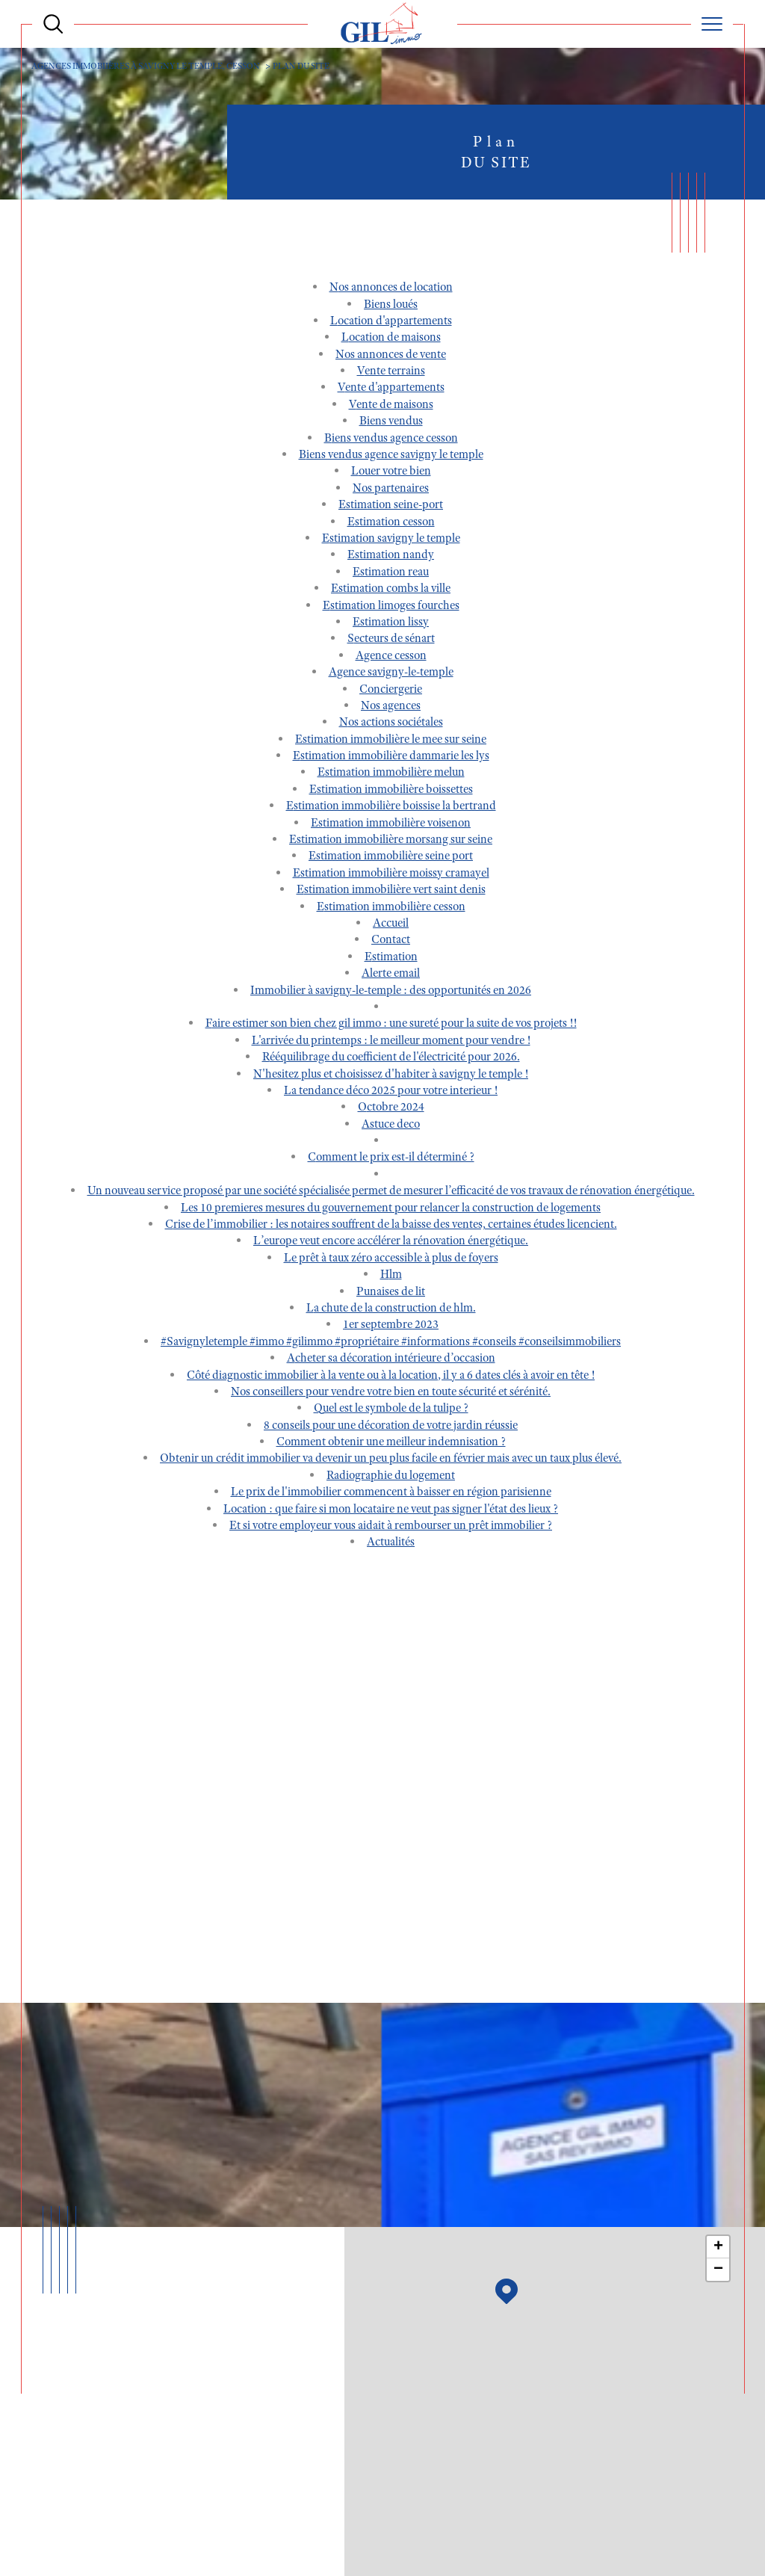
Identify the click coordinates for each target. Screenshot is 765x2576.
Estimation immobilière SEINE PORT (391, 858)
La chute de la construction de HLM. (391, 1310)
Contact (390, 942)
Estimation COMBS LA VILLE (390, 591)
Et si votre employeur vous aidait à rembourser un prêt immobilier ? (390, 1528)
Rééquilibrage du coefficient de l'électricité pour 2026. (391, 1059)
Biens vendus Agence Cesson (391, 440)
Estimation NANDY (390, 557)
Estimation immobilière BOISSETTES (391, 791)
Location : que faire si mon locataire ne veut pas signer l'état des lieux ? (390, 1511)
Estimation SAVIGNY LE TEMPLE (391, 541)
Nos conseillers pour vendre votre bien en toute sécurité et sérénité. (391, 1394)
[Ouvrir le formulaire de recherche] (53, 23)
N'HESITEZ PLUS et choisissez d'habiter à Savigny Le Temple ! (390, 1076)
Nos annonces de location (391, 289)
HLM (391, 1277)
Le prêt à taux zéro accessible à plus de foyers (391, 1260)
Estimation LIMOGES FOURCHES (391, 607)
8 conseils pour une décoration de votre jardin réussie (391, 1427)
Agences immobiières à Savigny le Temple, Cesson (151, 66)
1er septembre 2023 (391, 1327)
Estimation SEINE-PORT (390, 507)
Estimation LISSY (391, 624)
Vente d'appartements (391, 390)
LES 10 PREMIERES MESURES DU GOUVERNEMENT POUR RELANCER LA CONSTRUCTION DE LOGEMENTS (391, 1209)
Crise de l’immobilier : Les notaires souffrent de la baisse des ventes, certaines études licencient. (391, 1227)
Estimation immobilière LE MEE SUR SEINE (390, 741)
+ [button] (718, 2248)
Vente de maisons (391, 406)
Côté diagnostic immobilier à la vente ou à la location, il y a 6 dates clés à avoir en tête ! (391, 1377)
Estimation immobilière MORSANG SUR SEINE (390, 842)
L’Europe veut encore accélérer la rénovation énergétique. (390, 1243)
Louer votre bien (391, 473)
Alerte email (391, 976)
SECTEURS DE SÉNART (391, 641)
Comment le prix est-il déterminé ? (391, 1159)
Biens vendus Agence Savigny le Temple (391, 457)
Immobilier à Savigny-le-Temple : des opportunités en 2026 (390, 992)
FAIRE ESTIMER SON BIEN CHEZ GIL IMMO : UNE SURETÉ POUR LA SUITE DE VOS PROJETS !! (391, 1026)
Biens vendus (391, 423)
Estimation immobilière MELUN (391, 774)
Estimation (391, 958)
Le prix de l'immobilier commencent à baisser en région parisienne (391, 1494)
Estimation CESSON (391, 523)
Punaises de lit (390, 1293)
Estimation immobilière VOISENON (391, 825)
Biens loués (391, 306)
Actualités (391, 1544)
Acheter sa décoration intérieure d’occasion (391, 1360)
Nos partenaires (391, 490)
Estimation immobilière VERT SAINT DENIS (391, 892)
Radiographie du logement (390, 1477)
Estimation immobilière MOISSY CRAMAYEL (391, 875)
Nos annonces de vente (390, 356)
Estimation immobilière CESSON (391, 908)
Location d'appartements (391, 323)
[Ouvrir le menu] (712, 24)
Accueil (391, 925)
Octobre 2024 (391, 1109)
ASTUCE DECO (391, 1126)
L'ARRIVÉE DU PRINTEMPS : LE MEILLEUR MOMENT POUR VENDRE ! (391, 1042)
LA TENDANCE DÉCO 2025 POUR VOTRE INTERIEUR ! (391, 1092)
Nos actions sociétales (391, 724)
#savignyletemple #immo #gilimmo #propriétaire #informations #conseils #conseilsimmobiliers (391, 1343)
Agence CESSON (391, 657)
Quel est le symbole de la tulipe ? (391, 1410)
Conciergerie (390, 691)
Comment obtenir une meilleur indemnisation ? (391, 1444)
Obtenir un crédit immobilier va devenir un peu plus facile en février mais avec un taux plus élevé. (391, 1461)
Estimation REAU (391, 573)
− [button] (718, 2271)
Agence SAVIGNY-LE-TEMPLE (391, 674)
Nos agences (391, 708)
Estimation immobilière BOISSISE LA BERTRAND (391, 808)
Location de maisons (391, 340)
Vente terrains (391, 373)
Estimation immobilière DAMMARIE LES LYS (391, 758)
